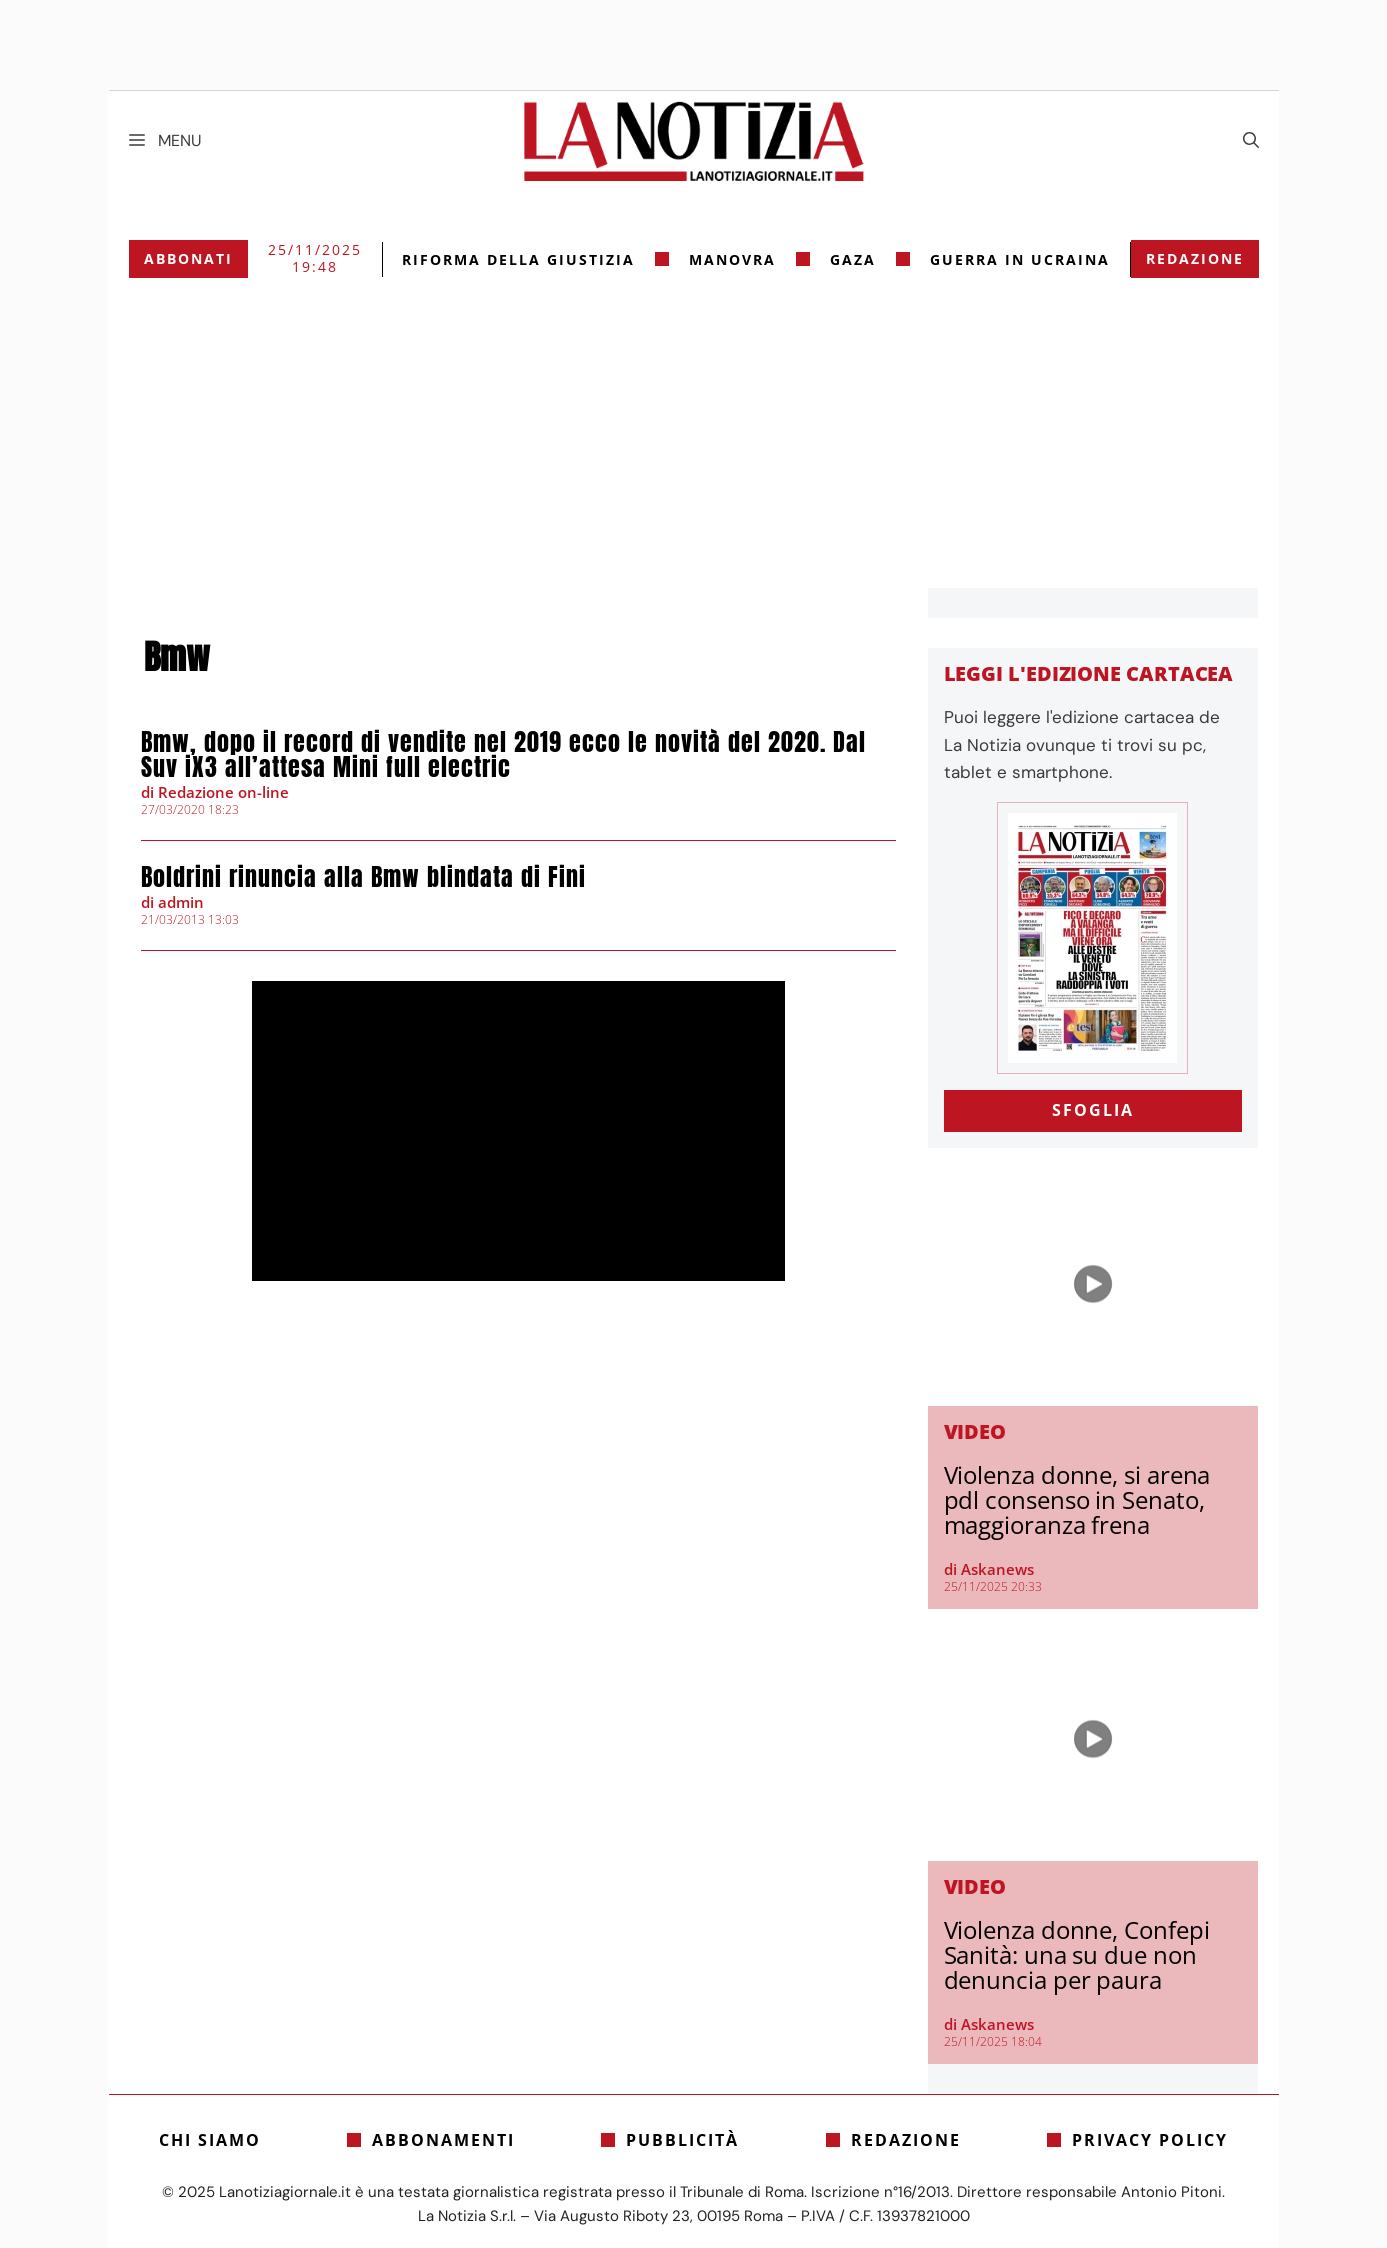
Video (975, 1431)
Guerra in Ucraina (1020, 259)
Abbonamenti (443, 2140)
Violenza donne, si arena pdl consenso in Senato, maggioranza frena (1077, 1499)
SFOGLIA (1093, 1110)
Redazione (1195, 258)
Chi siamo (210, 2140)
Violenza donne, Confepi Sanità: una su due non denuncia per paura (1077, 1954)
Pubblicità (682, 2140)
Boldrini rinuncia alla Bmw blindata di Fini (363, 877)
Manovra (732, 259)
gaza (853, 259)
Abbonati (188, 258)
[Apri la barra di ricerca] (1251, 141)
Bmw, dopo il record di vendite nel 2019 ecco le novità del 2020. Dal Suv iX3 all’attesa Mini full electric (503, 754)
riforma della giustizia (518, 259)
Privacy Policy (1150, 2140)
